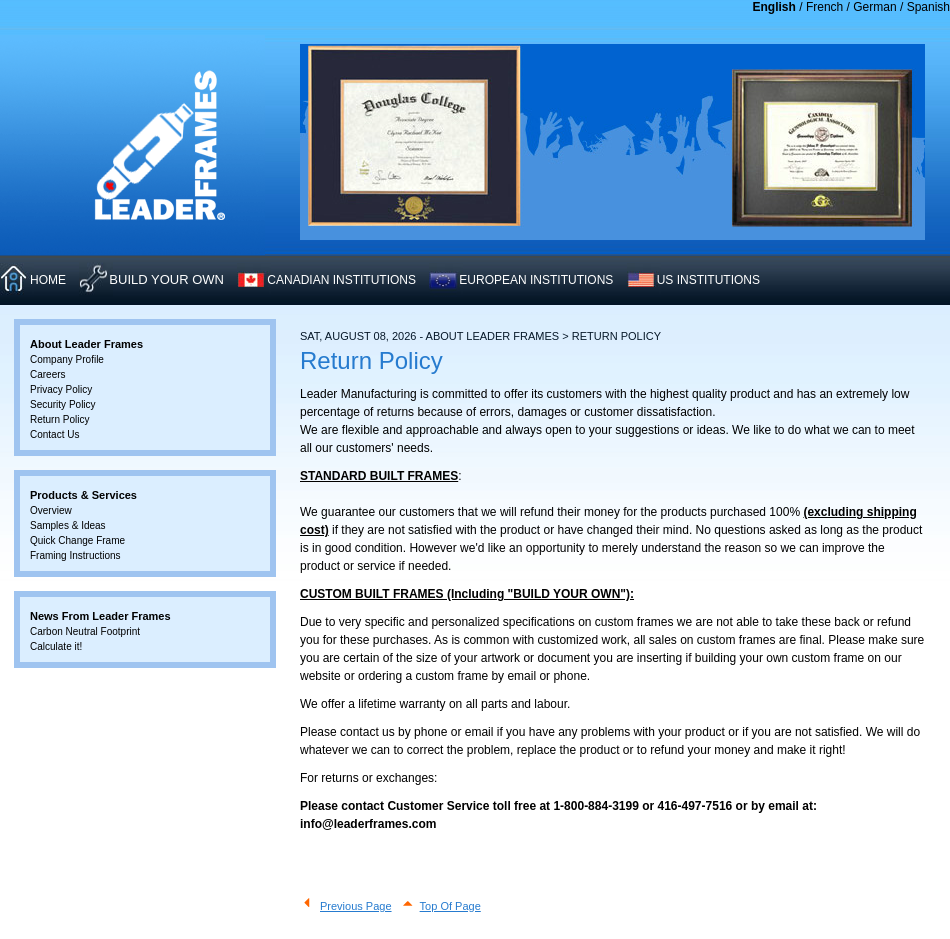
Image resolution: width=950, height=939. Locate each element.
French (824, 7)
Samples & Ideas (68, 525)
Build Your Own (166, 279)
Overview (51, 510)
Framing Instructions (75, 555)
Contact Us (54, 434)
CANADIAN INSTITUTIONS (341, 280)
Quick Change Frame (77, 540)
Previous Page (356, 906)
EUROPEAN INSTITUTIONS (536, 280)
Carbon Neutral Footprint (85, 631)
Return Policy (59, 419)
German (874, 7)
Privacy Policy (61, 389)
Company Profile (67, 359)
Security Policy (63, 404)
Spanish (928, 7)
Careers (48, 374)
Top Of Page (450, 906)
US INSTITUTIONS (708, 280)
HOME (48, 280)
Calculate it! (56, 646)
